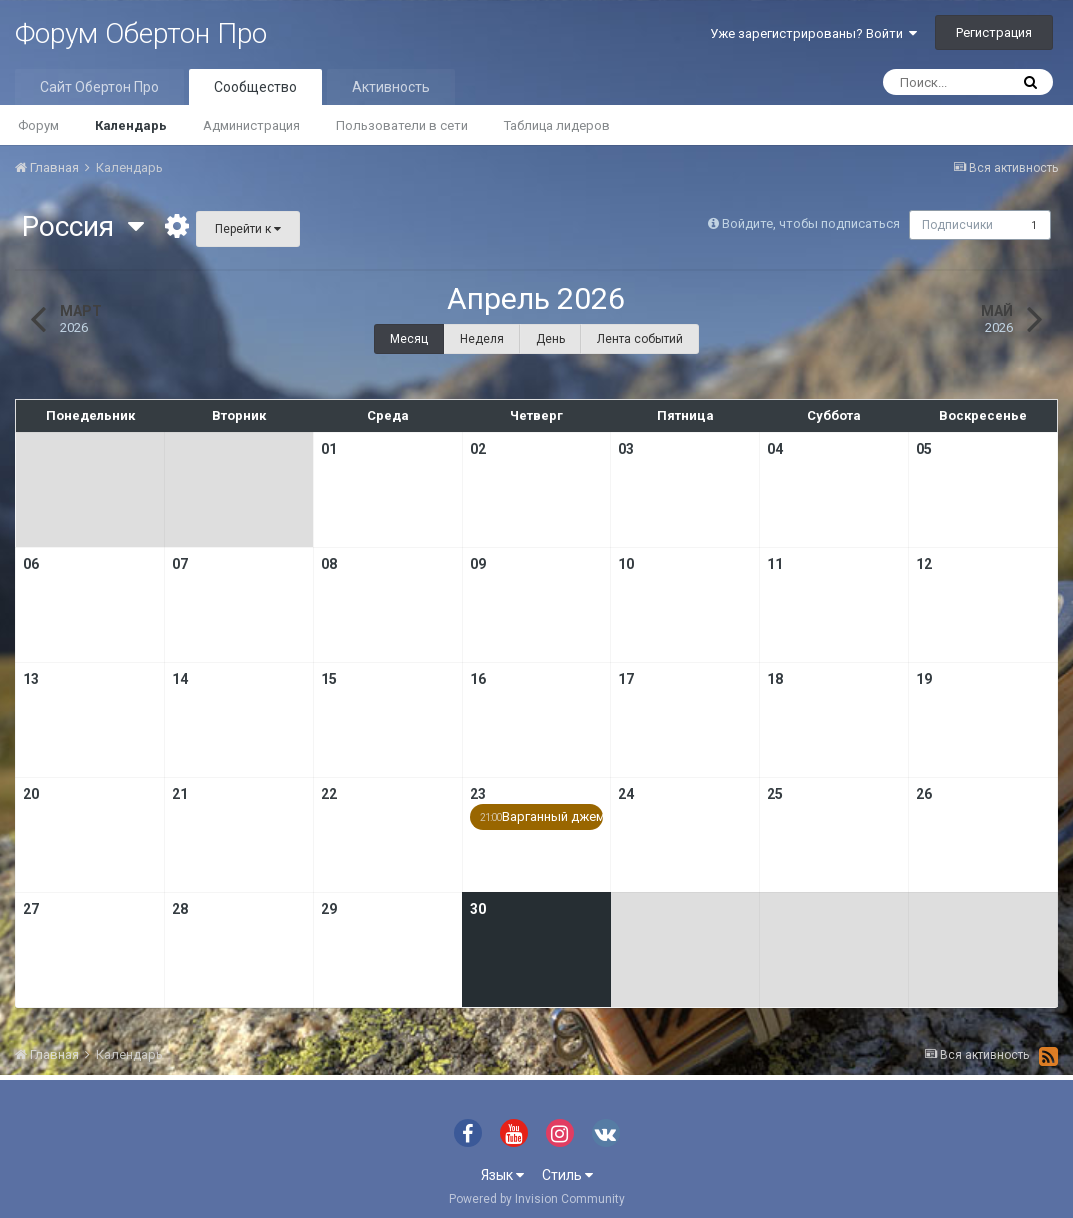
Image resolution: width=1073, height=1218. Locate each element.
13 (31, 679)
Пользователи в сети (402, 125)
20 (31, 794)
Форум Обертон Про (141, 33)
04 (775, 449)
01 (329, 449)
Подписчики (957, 225)
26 (924, 794)
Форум (38, 125)
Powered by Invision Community (537, 1199)
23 (478, 794)
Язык (502, 1175)
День (550, 339)
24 (626, 794)
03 (626, 449)
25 (775, 794)
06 (31, 564)
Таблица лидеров (557, 125)
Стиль (567, 1175)
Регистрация (994, 32)
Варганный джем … (542, 816)
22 (329, 794)
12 (924, 564)
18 (775, 679)
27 (31, 909)
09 (478, 564)
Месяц (409, 339)
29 (329, 909)
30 (478, 909)
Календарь (131, 125)
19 (924, 679)
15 (329, 679)
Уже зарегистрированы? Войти (813, 33)
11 (775, 564)
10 (626, 564)
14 (180, 679)
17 (626, 679)
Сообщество (255, 87)
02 (478, 449)
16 (478, 679)
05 (924, 449)
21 (180, 794)
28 (180, 909)
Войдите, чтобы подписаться (808, 223)
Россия (83, 226)
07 (180, 564)
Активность (391, 87)
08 (329, 564)
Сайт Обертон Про (99, 87)
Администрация (251, 125)
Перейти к (248, 229)
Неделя (482, 339)
